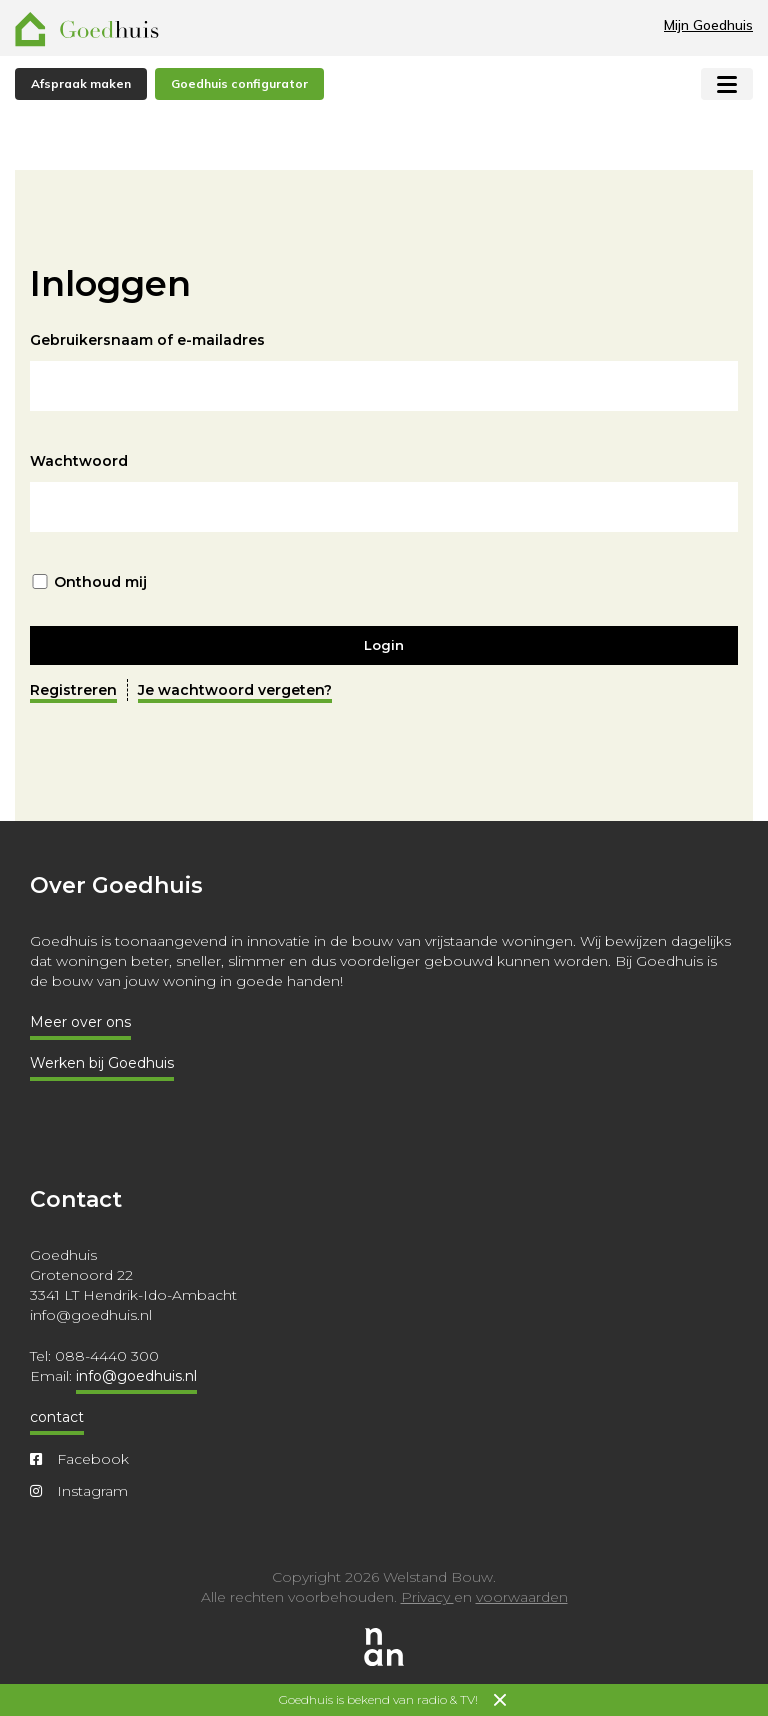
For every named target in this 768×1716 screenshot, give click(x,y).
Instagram (79, 1491)
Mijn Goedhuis (708, 25)
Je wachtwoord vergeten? (235, 690)
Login (384, 645)
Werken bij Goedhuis (102, 1063)
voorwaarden (522, 1597)
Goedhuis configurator (239, 83)
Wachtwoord (79, 461)
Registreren (73, 690)
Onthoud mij (100, 582)
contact (57, 1417)
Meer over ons (80, 1022)
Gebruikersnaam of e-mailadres (147, 340)
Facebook (79, 1459)
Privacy (427, 1597)
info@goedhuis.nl (136, 1376)
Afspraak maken (81, 83)
